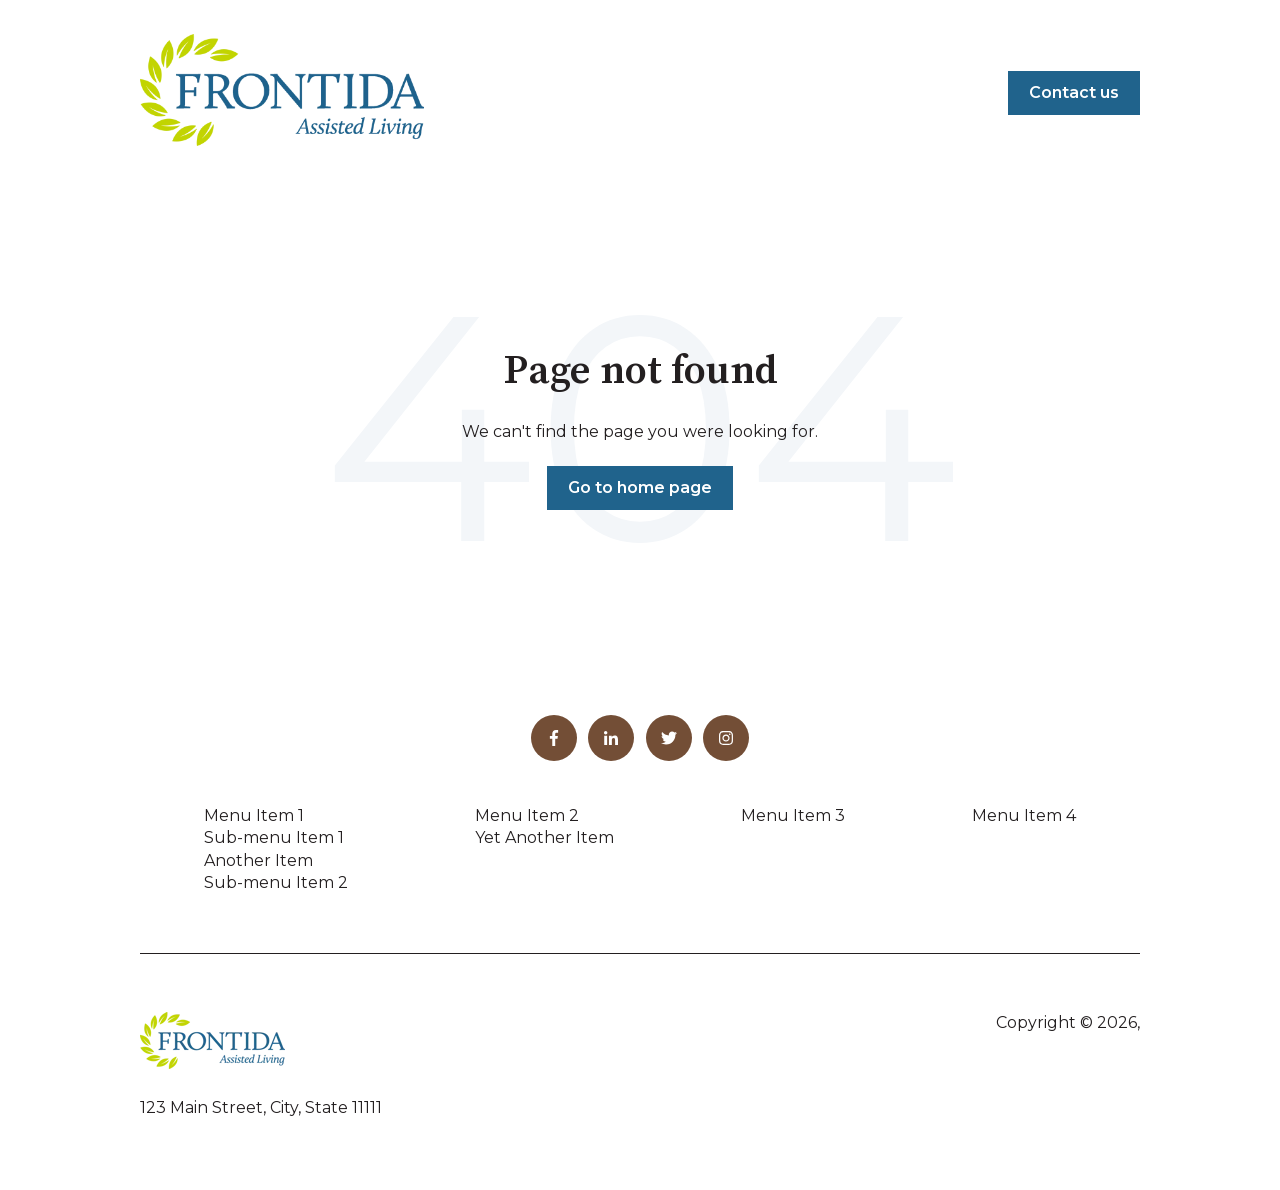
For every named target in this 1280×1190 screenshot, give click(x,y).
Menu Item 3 (793, 815)
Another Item (258, 860)
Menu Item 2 (527, 815)
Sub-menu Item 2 (276, 882)
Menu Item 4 (1024, 815)
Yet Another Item (544, 837)
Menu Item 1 (254, 815)
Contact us (1074, 92)
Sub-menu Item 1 (274, 837)
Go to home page (640, 487)
